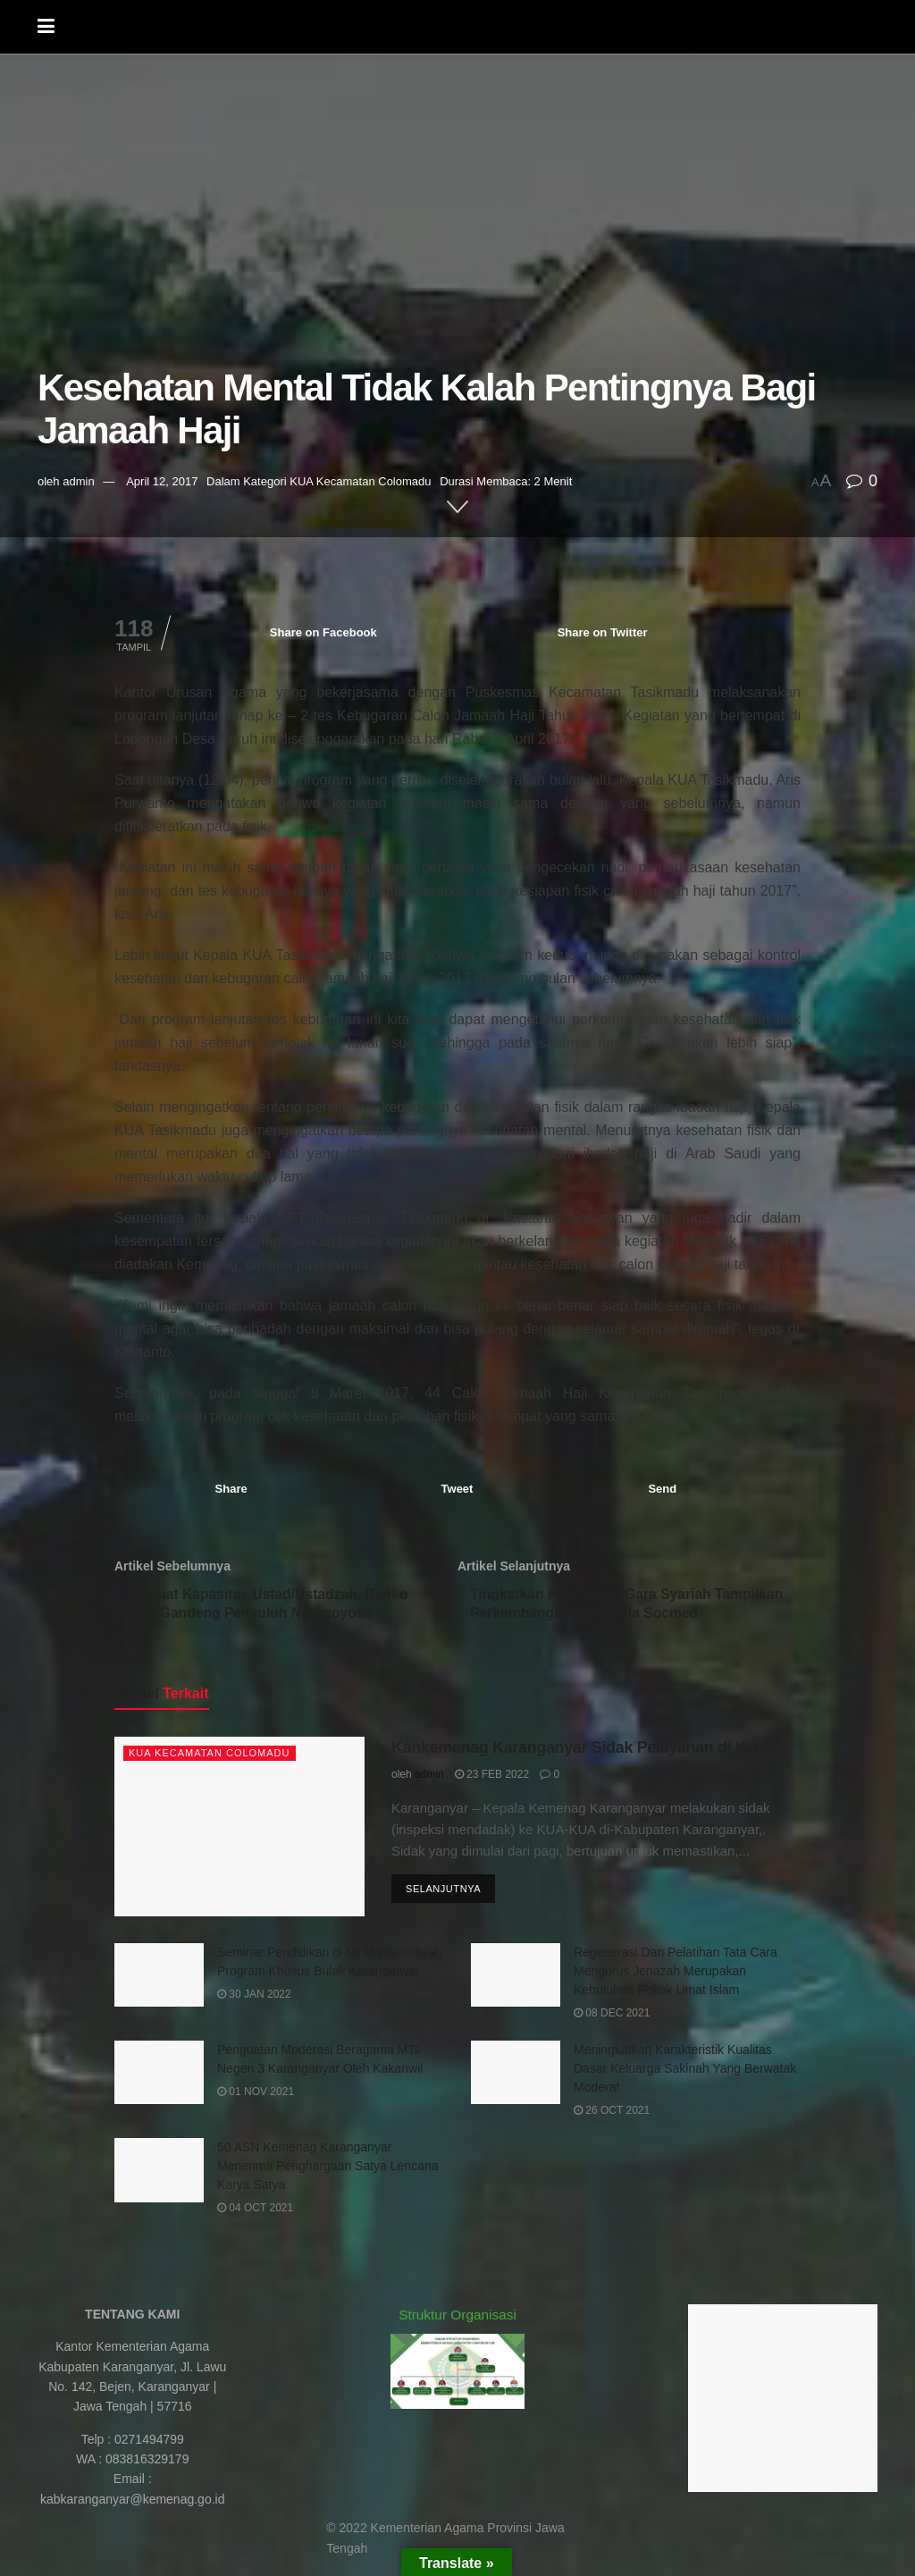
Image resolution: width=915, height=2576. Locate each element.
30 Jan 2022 (254, 1997)
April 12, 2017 (161, 481)
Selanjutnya (443, 1893)
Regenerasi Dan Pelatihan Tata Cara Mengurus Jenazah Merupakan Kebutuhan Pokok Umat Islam (675, 1974)
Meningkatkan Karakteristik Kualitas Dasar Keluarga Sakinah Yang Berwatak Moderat (685, 2072)
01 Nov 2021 (255, 2095)
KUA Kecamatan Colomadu (360, 481)
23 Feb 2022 (492, 1778)
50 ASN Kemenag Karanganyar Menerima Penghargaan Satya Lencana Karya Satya (328, 2170)
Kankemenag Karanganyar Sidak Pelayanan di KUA (580, 1752)
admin (78, 481)
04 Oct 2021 (255, 2212)
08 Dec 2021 (612, 2016)
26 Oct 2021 (612, 2114)
